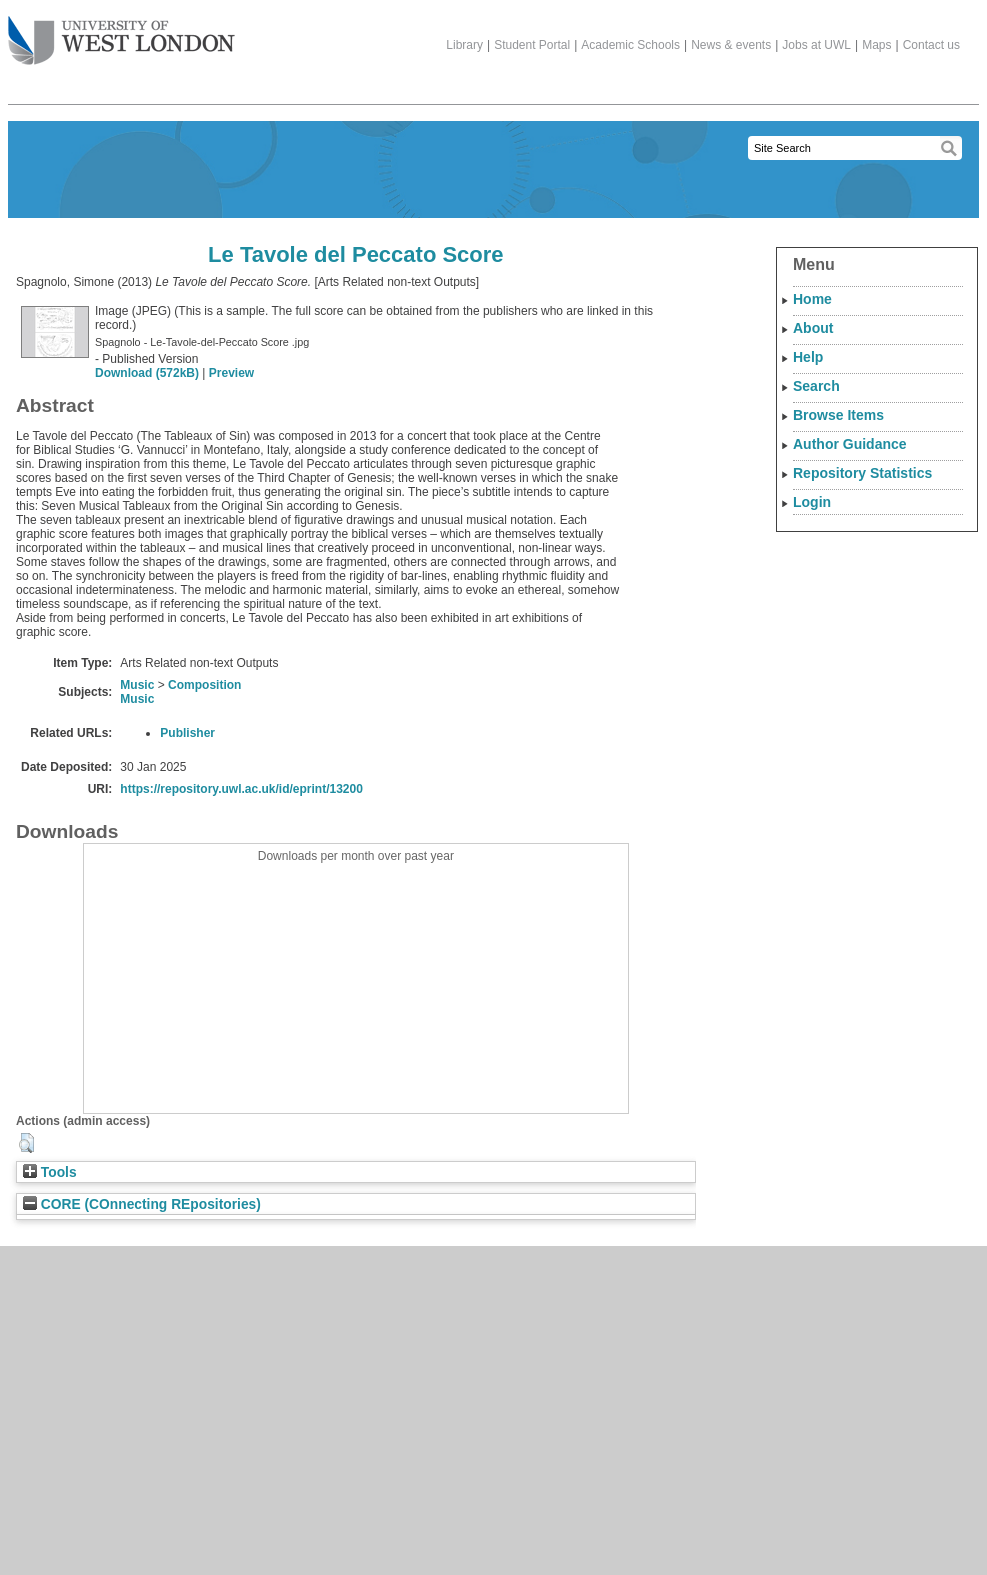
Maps (876, 45)
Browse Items (838, 415)
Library (464, 45)
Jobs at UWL (816, 45)
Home (812, 299)
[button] (26, 1143)
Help (808, 357)
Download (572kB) (147, 373)
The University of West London (121, 33)
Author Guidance (850, 444)
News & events (731, 45)
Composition (204, 685)
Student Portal (532, 45)
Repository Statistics (862, 473)
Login (812, 502)
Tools (50, 1172)
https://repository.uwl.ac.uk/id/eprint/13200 (241, 789)
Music (137, 685)
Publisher (187, 733)
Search (816, 386)
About (813, 328)
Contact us (931, 45)
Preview (231, 373)
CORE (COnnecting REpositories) (142, 1204)
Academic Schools (630, 45)
